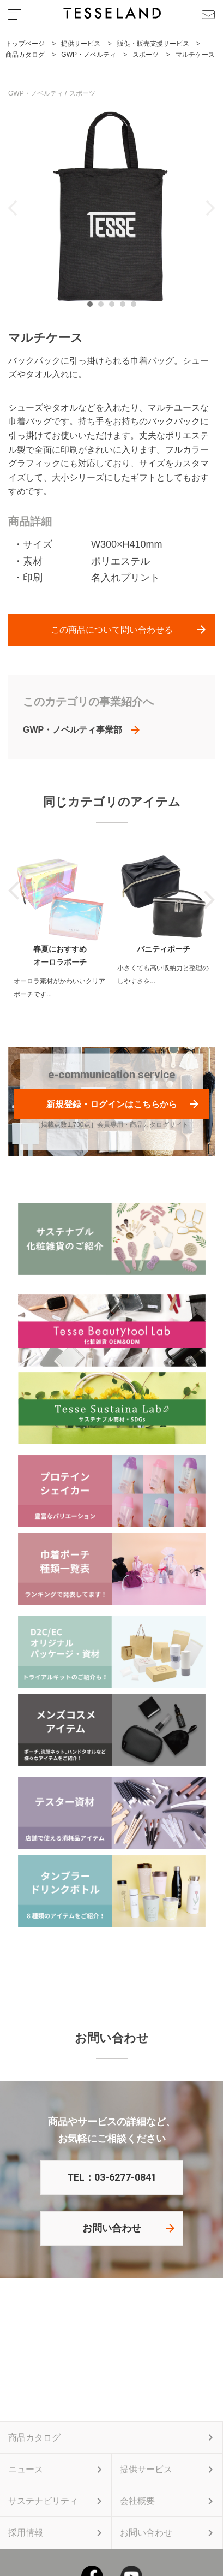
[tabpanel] (111, 207)
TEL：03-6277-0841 (111, 2177)
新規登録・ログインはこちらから (111, 1104)
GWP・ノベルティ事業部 (72, 729)
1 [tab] (92, 306)
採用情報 (25, 2532)
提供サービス (146, 2469)
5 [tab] (136, 306)
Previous (12, 208)
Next (210, 208)
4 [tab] (125, 306)
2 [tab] (103, 306)
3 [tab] (114, 306)
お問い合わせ (111, 2228)
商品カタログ (34, 2437)
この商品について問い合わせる (112, 629)
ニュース (25, 2469)
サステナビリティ (43, 2501)
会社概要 (137, 2501)
